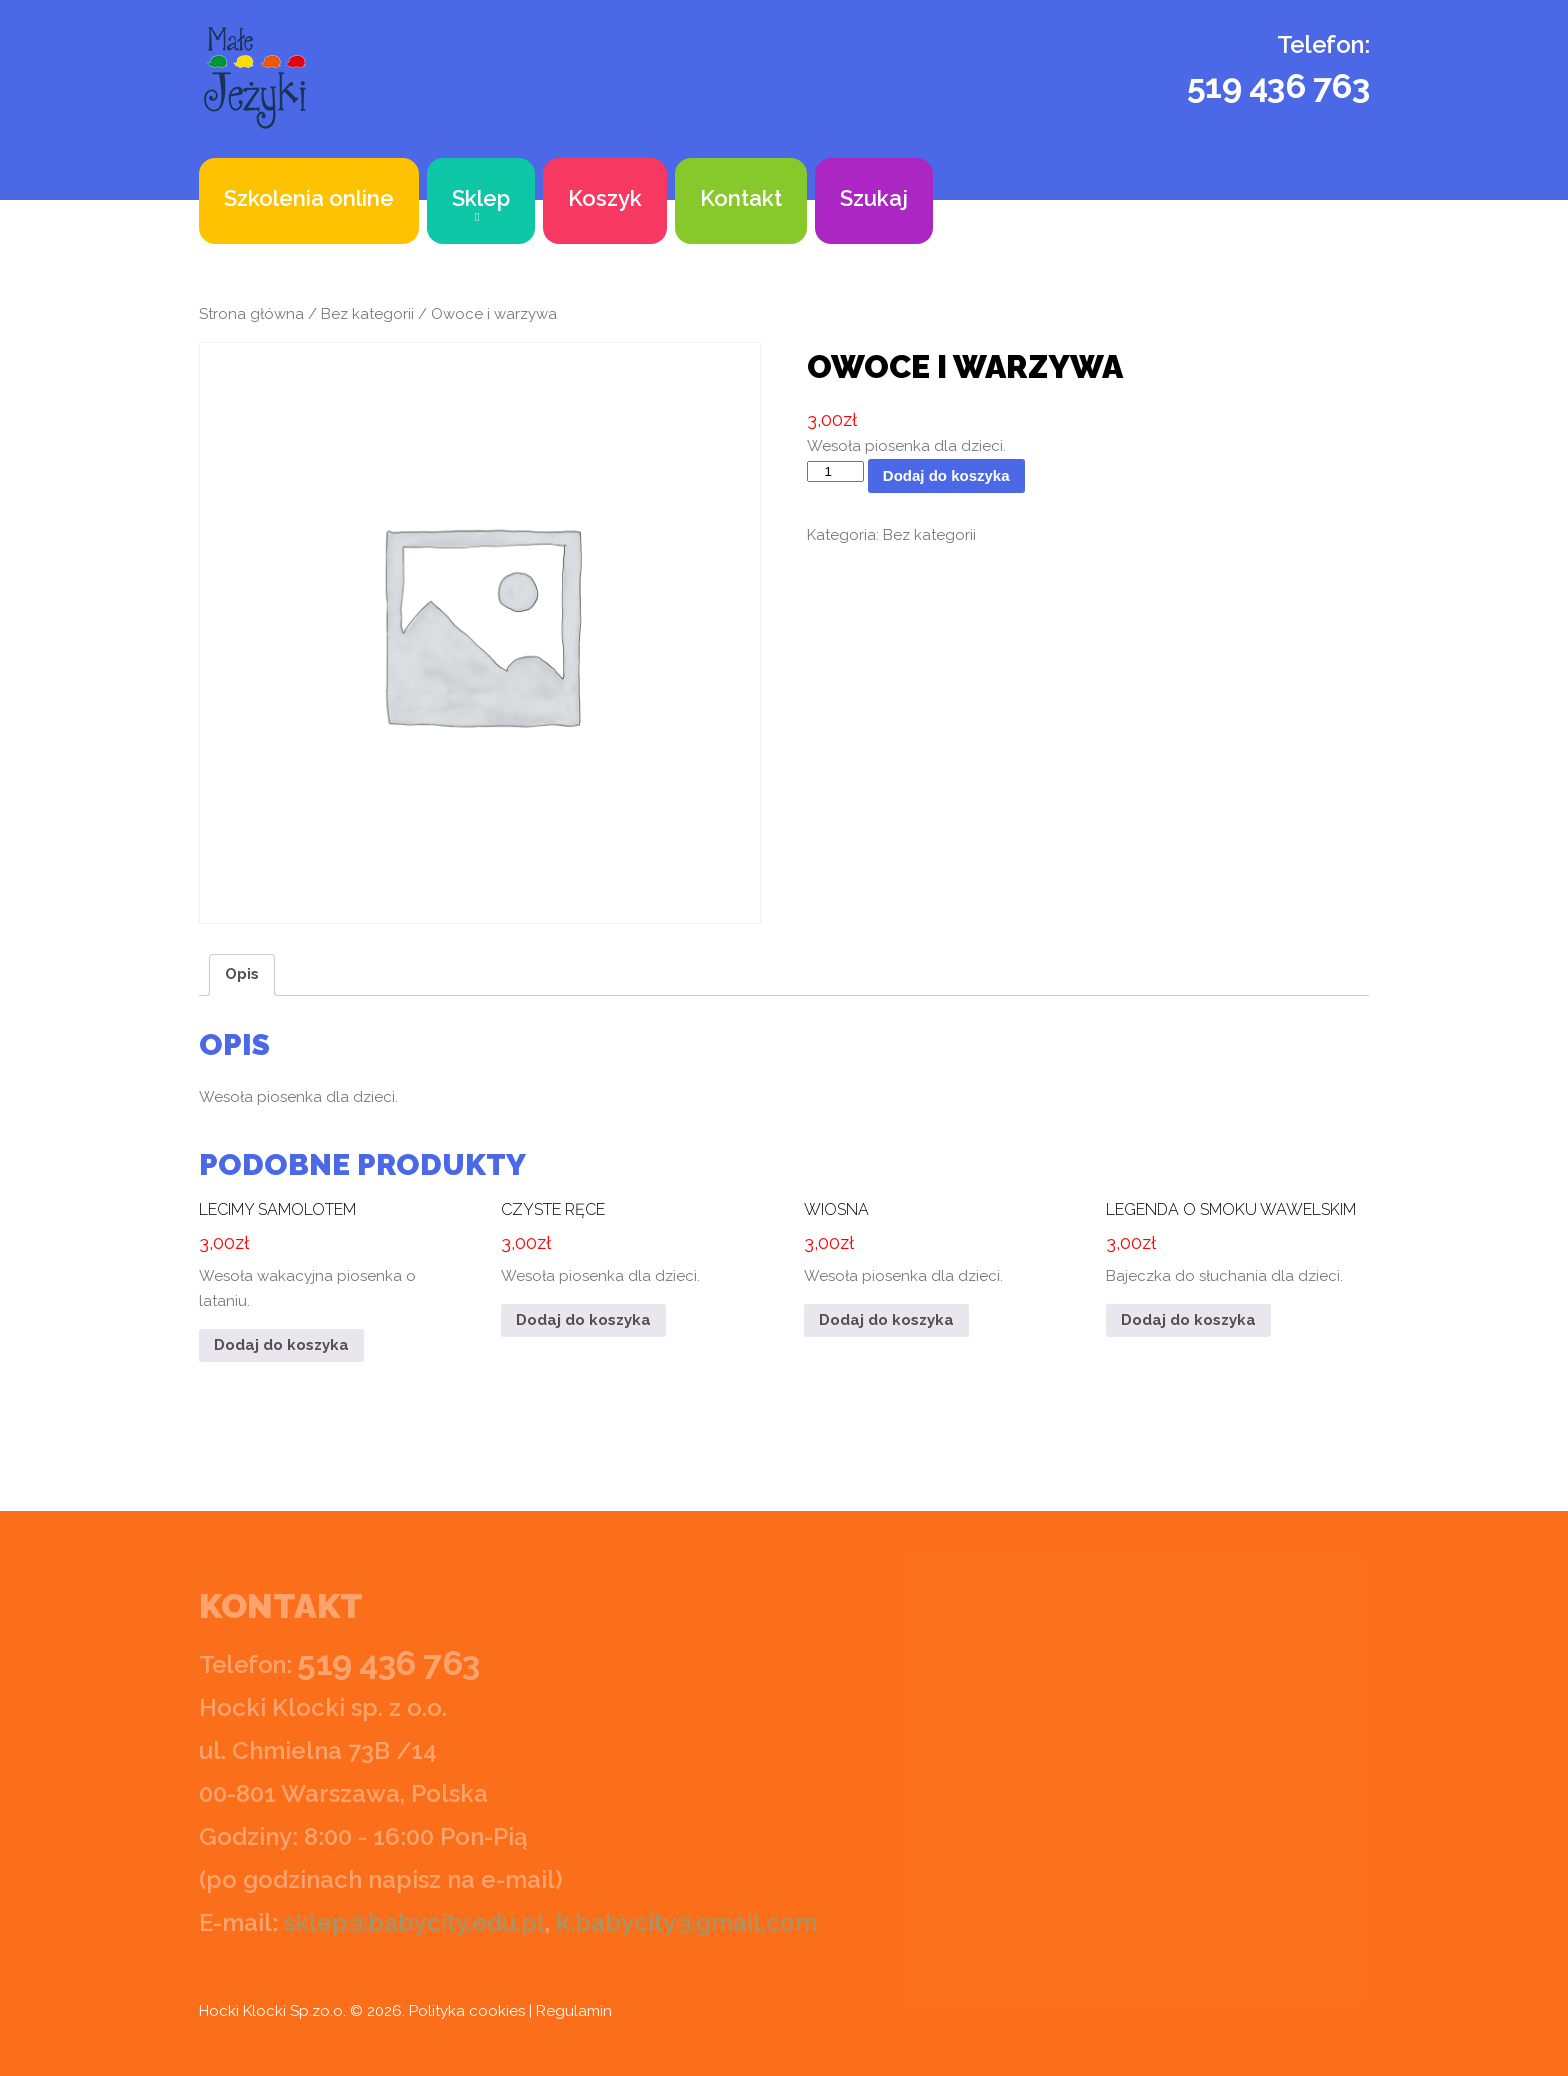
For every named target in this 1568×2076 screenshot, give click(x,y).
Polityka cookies (467, 2011)
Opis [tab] (242, 974)
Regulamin (574, 2011)
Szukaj (874, 198)
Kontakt (741, 198)
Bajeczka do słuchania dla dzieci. (1235, 1237)
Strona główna (251, 314)
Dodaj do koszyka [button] (281, 1345)
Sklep (481, 198)
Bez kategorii (367, 314)
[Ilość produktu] (835, 471)
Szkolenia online (309, 198)
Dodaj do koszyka (946, 475)
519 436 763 (1278, 86)
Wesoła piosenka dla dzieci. (630, 1237)
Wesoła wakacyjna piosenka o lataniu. (328, 1250)
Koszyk (605, 198)
